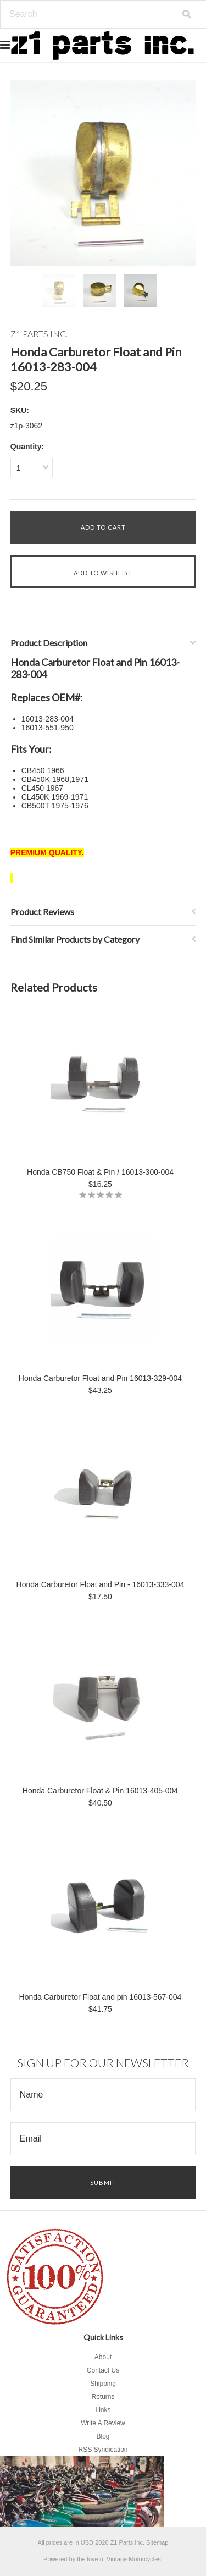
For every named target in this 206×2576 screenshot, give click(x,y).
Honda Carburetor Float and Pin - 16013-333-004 (100, 1584)
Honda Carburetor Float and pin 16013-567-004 (100, 1996)
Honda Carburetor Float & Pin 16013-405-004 (100, 1790)
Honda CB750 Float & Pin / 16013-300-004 (100, 1172)
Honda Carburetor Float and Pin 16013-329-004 (100, 1378)
